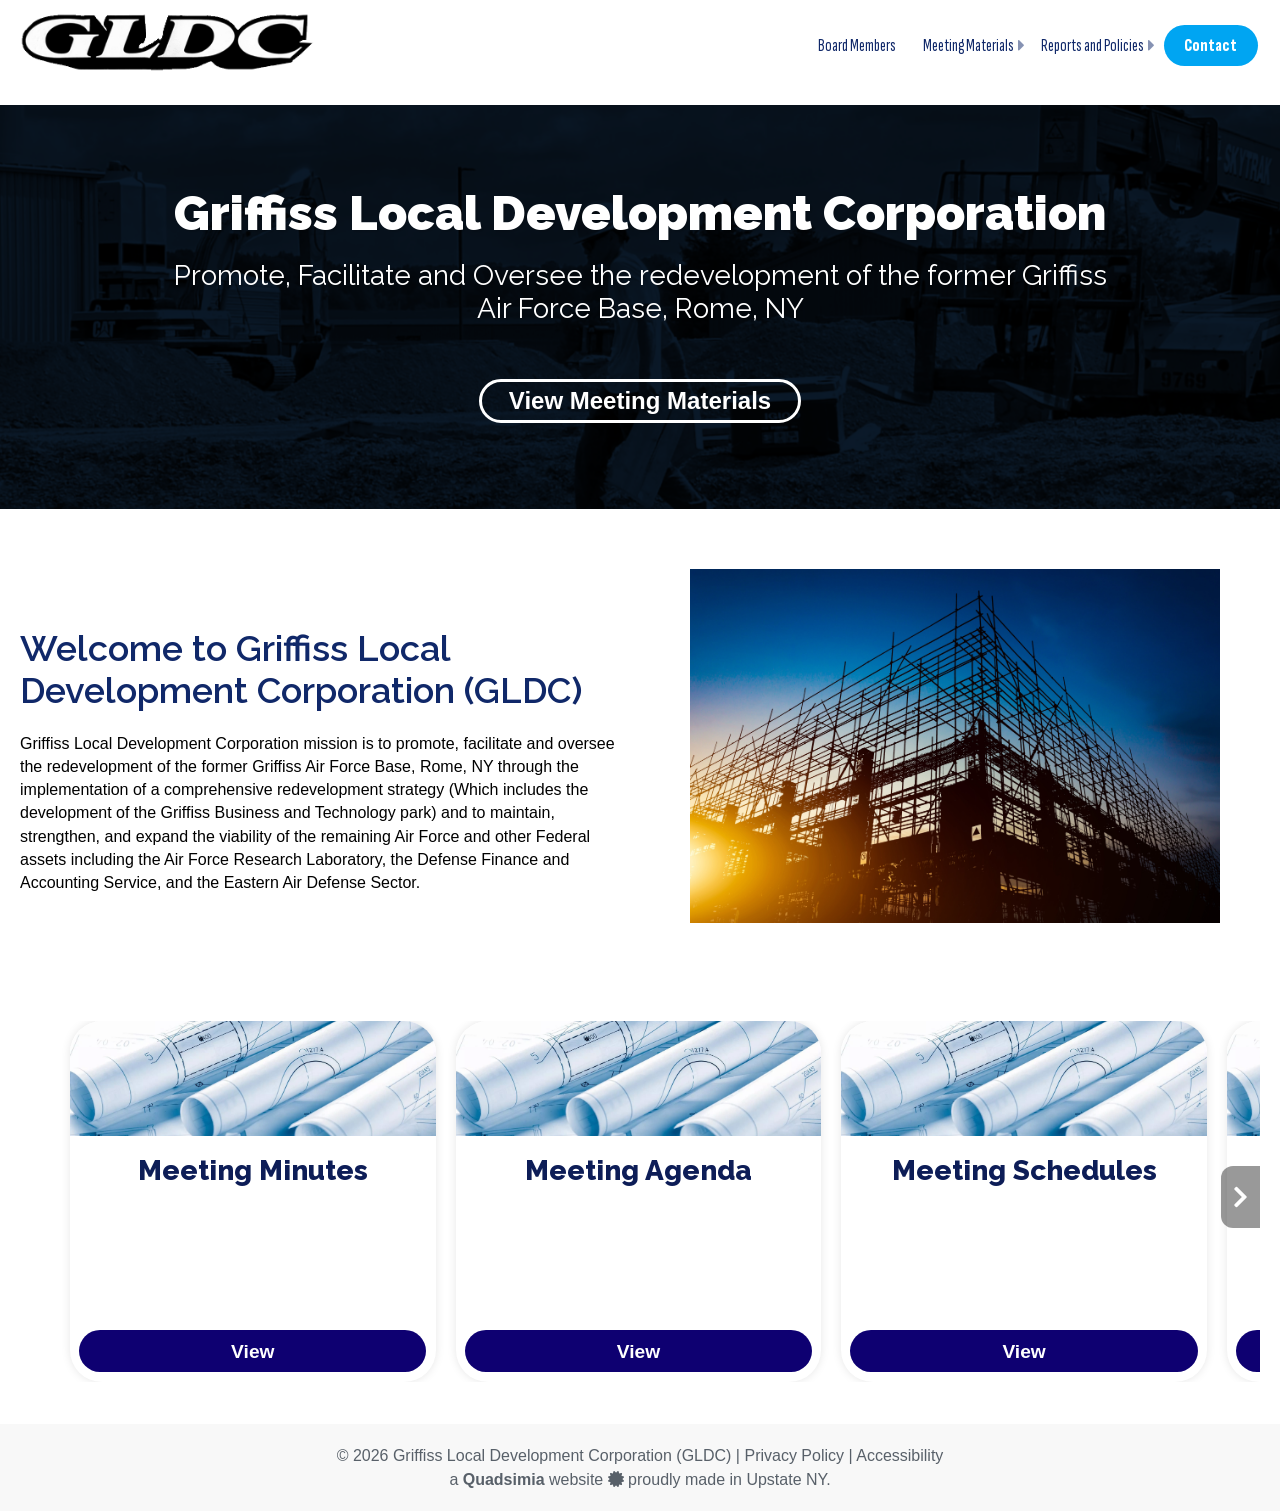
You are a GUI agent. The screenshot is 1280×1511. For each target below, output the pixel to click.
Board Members (857, 45)
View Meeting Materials (640, 400)
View (252, 1351)
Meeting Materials (968, 45)
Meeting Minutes (253, 1170)
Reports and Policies (1092, 45)
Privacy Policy (794, 1455)
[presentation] (1240, 1197)
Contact (1210, 45)
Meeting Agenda (638, 1170)
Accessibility (899, 1455)
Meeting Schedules (1024, 1170)
